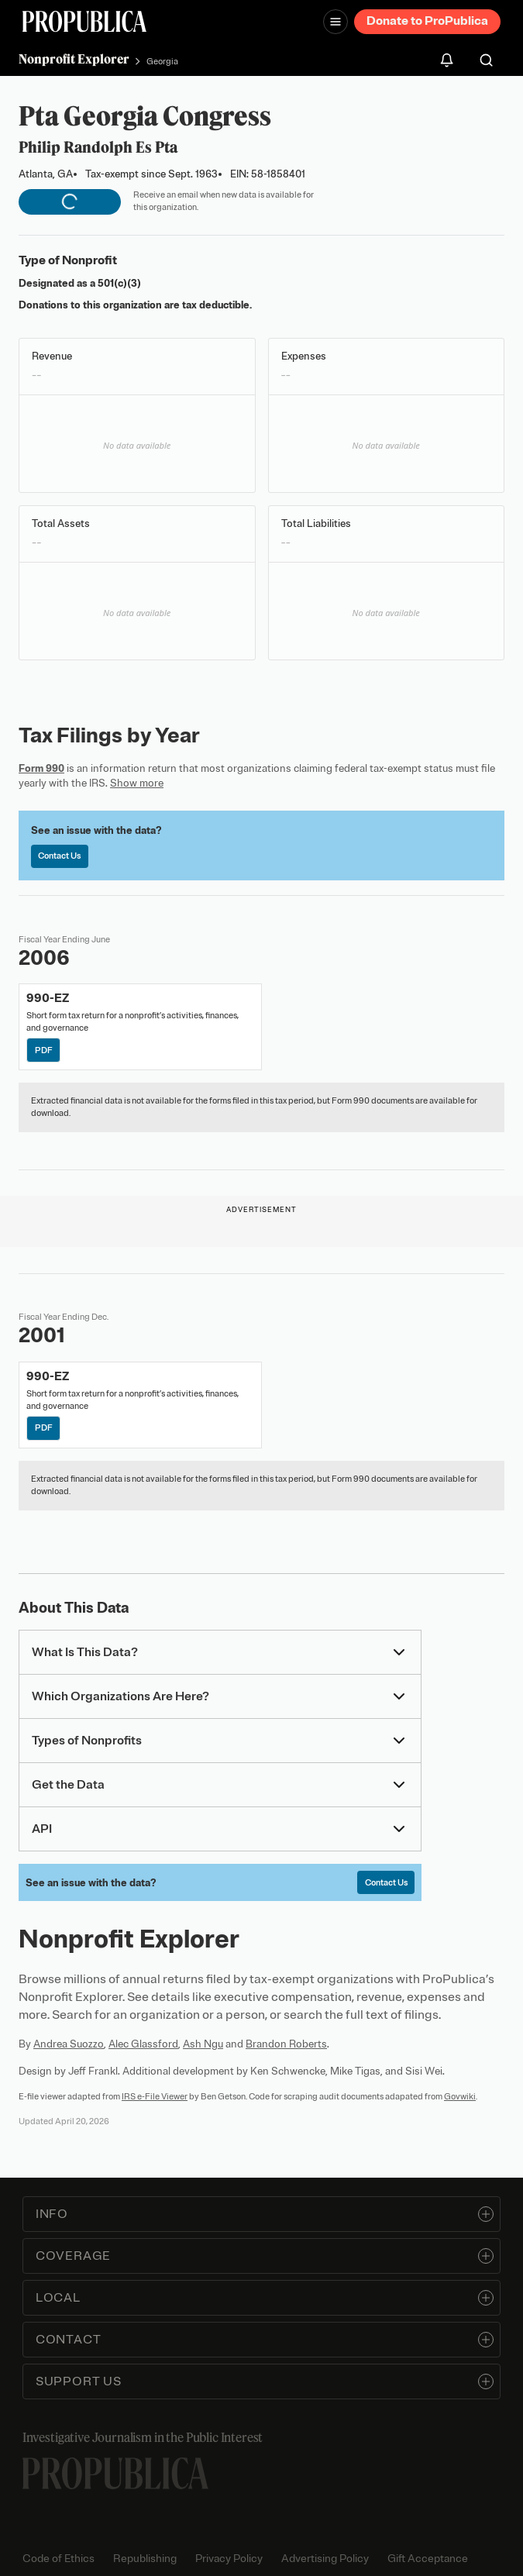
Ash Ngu (203, 2044)
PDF (44, 1050)
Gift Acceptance (427, 2558)
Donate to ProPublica (427, 21)
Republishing (145, 2558)
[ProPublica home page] (115, 2473)
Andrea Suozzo (68, 2044)
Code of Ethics (58, 2558)
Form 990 (41, 768)
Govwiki (460, 2096)
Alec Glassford (143, 2044)
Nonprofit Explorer (74, 59)
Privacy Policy (229, 2558)
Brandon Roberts (286, 2044)
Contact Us (59, 855)
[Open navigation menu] (335, 21)
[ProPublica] (84, 21)
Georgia (162, 61)
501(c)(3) (119, 283)
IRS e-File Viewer (155, 2096)
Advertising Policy (325, 2558)
